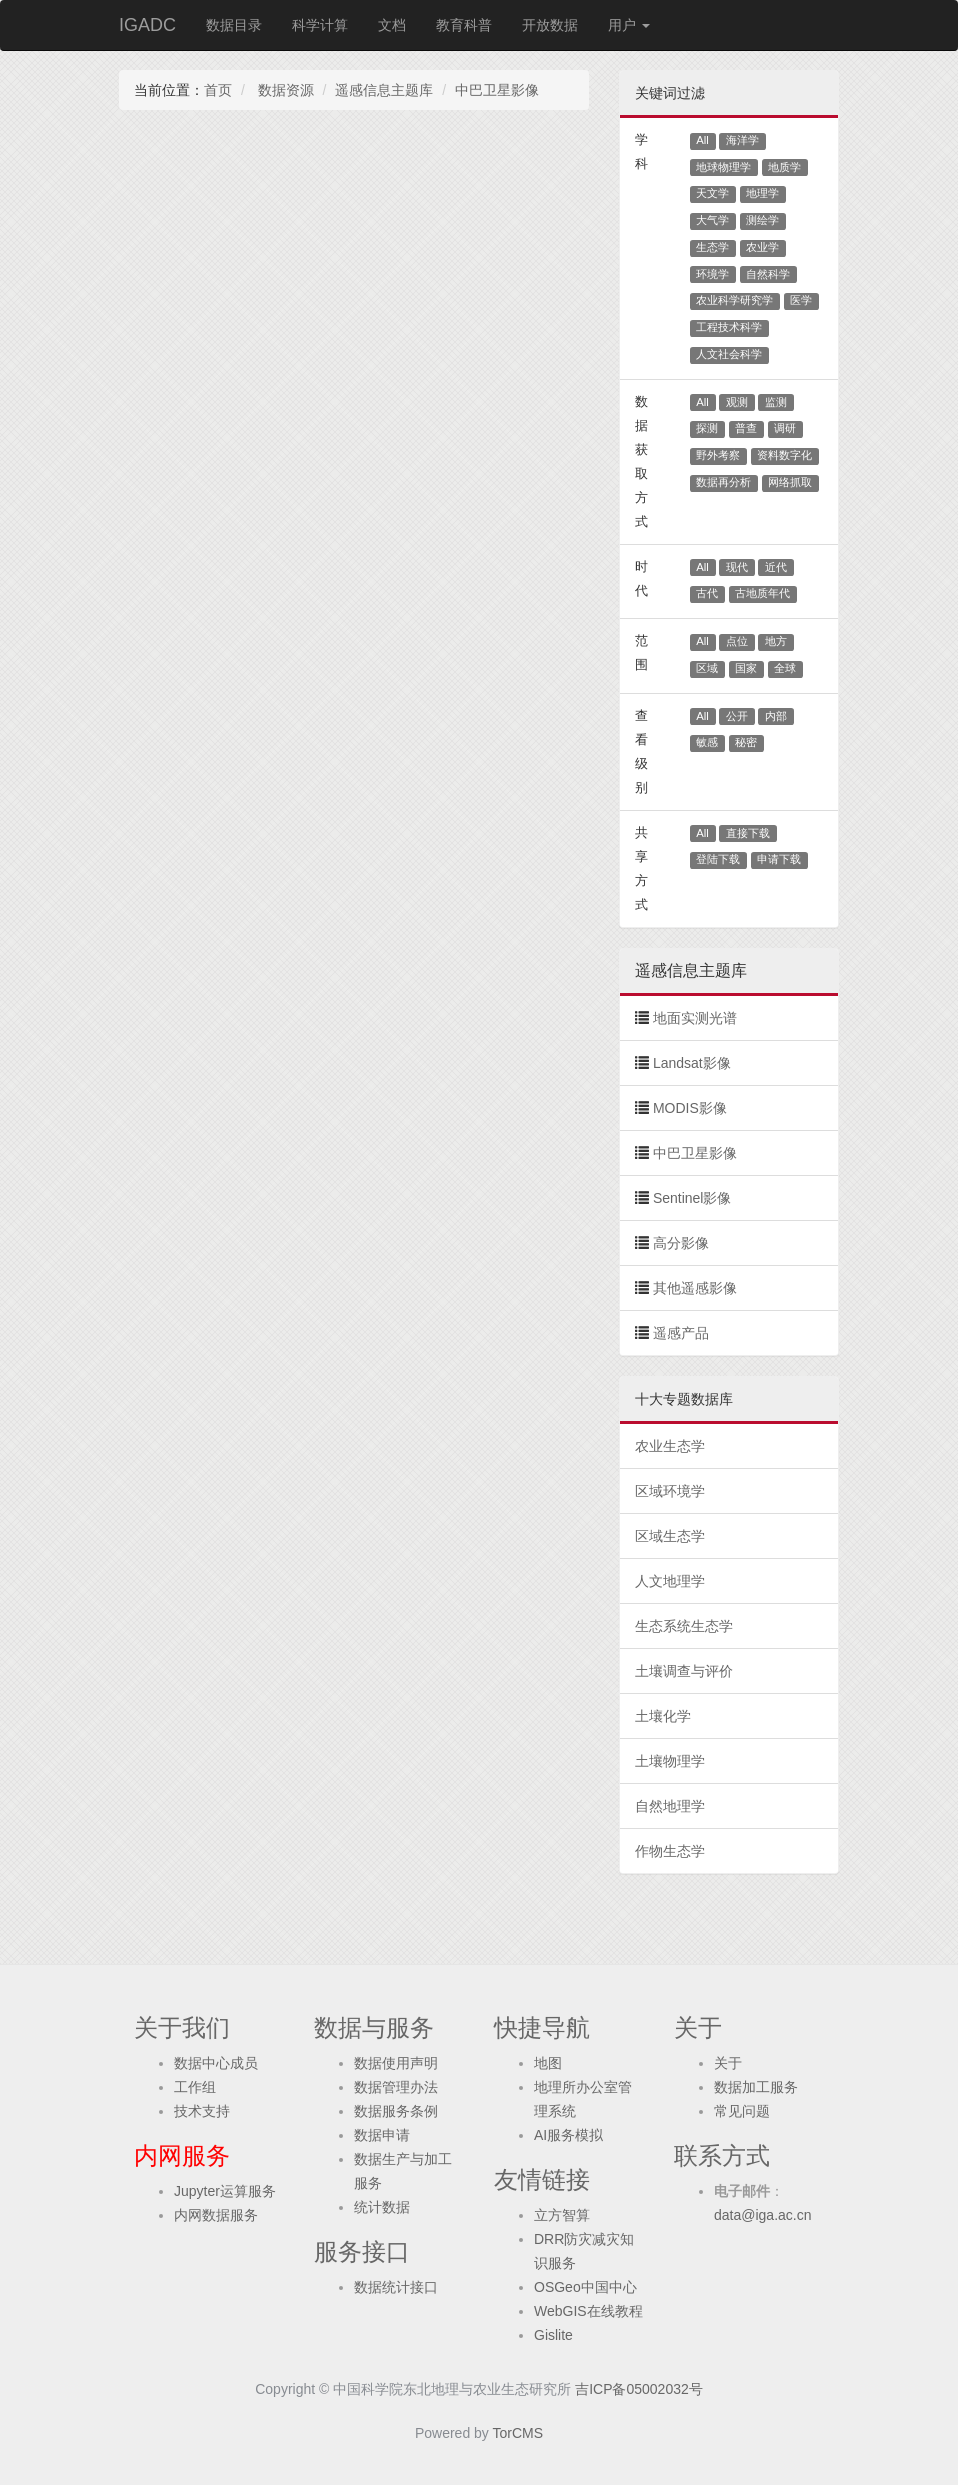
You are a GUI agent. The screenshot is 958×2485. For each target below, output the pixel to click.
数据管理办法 (396, 2087)
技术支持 (202, 2111)
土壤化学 (663, 1716)
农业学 (762, 247)
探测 (707, 428)
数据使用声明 (396, 2063)
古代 (707, 593)
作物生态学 (670, 1851)
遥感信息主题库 (384, 90)
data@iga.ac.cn (763, 2215)
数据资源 (284, 90)
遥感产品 (681, 1333)
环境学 (712, 274)
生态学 (712, 247)
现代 (737, 567)
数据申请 (382, 2135)
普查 (746, 428)
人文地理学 (670, 1581)
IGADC (147, 25)
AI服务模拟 (568, 2135)
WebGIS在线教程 (588, 2311)
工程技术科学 (729, 327)
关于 (728, 2063)
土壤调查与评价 (684, 1671)
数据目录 (234, 25)
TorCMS (518, 2433)
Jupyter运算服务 (225, 2191)
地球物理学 (723, 167)
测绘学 (762, 220)
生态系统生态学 (684, 1626)
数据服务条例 (396, 2111)
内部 (776, 716)
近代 (776, 567)
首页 (218, 90)
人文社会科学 (729, 354)
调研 (785, 428)
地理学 (762, 193)
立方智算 (562, 2215)
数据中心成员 (216, 2063)
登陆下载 (718, 859)
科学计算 (320, 25)
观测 (737, 402)
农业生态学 (670, 1446)
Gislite (553, 2335)
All (702, 140)
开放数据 (550, 25)
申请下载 (779, 859)
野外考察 (718, 455)
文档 (392, 25)
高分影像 (681, 1243)
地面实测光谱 (695, 1018)
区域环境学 (670, 1491)
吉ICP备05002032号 (639, 2389)
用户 (629, 25)
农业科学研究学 (734, 300)
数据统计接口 (396, 2287)
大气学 (712, 220)
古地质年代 (762, 593)
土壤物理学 (670, 1761)
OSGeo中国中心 (585, 2287)
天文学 (712, 193)
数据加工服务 (756, 2087)
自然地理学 (670, 1806)
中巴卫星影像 (497, 90)
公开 (737, 716)
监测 (776, 402)
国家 (746, 668)
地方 (776, 641)
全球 (785, 668)
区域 (707, 668)
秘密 (746, 742)
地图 (548, 2063)
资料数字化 (784, 455)
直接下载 (748, 833)
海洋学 (742, 140)
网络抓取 (790, 482)
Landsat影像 (692, 1063)
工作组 (195, 2087)
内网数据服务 (216, 2215)
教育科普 (464, 25)
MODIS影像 (690, 1108)
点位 (737, 641)
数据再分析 (723, 482)
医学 (801, 300)
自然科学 (768, 274)
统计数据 (382, 2207)
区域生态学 (670, 1536)
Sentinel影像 (692, 1198)
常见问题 (742, 2111)
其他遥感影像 (695, 1288)
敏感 (707, 742)
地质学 (784, 167)
